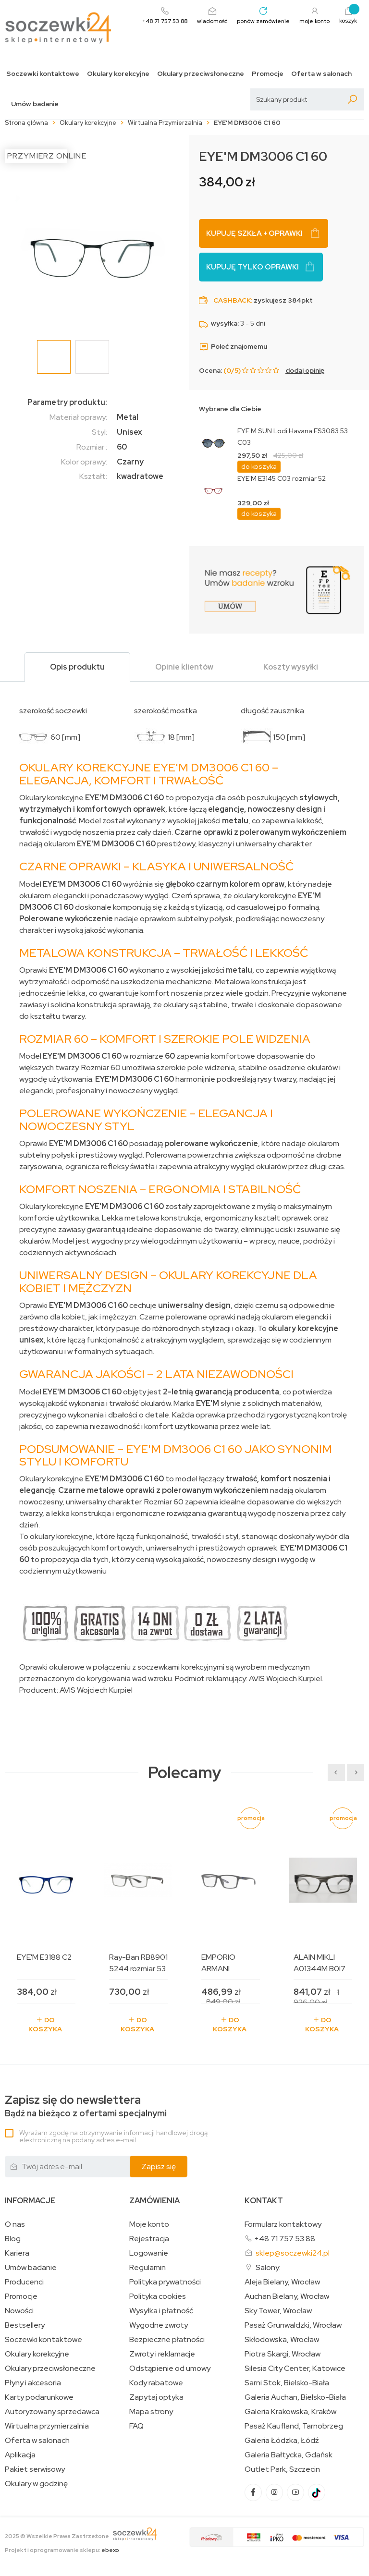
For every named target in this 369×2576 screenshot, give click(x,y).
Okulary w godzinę (36, 2484)
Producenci (24, 2282)
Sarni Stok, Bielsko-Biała (287, 2383)
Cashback (232, 300)
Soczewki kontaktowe (43, 74)
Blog (13, 2239)
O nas (15, 2224)
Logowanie (148, 2253)
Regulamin (147, 2267)
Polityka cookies (157, 2296)
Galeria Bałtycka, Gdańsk (288, 2455)
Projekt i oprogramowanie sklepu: (62, 2550)
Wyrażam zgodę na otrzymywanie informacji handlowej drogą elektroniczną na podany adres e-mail (113, 2136)
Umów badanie (35, 104)
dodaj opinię (304, 370)
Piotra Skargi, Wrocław (282, 2354)
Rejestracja (149, 2239)
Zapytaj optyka (156, 2397)
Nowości (19, 2311)
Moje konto (149, 2224)
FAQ (136, 2426)
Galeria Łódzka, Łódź (282, 2440)
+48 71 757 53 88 (284, 2239)
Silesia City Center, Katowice (295, 2368)
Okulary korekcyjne (118, 74)
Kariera (17, 2253)
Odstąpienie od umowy (169, 2368)
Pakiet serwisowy (35, 2469)
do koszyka (259, 466)
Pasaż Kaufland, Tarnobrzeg (294, 2426)
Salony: (268, 2267)
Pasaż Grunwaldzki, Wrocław (293, 2325)
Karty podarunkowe (39, 2397)
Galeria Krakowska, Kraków (290, 2412)
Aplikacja (20, 2455)
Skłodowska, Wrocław (282, 2339)
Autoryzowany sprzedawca (52, 2412)
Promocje (267, 74)
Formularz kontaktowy (283, 2224)
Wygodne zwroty (158, 2325)
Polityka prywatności (165, 2282)
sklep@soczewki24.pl (293, 2253)
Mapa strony (151, 2412)
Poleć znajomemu (233, 346)
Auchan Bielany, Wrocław (287, 2296)
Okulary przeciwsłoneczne (201, 74)
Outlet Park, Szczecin (282, 2469)
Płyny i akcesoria (33, 2383)
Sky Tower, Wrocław (278, 2311)
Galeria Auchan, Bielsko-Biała (295, 2397)
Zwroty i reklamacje (162, 2354)
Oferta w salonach (321, 74)
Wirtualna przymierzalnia (47, 2426)
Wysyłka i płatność (161, 2311)
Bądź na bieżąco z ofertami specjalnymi (86, 2106)
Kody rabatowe (156, 2383)
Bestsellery (25, 2325)
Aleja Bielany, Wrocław (282, 2282)
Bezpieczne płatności (167, 2339)
